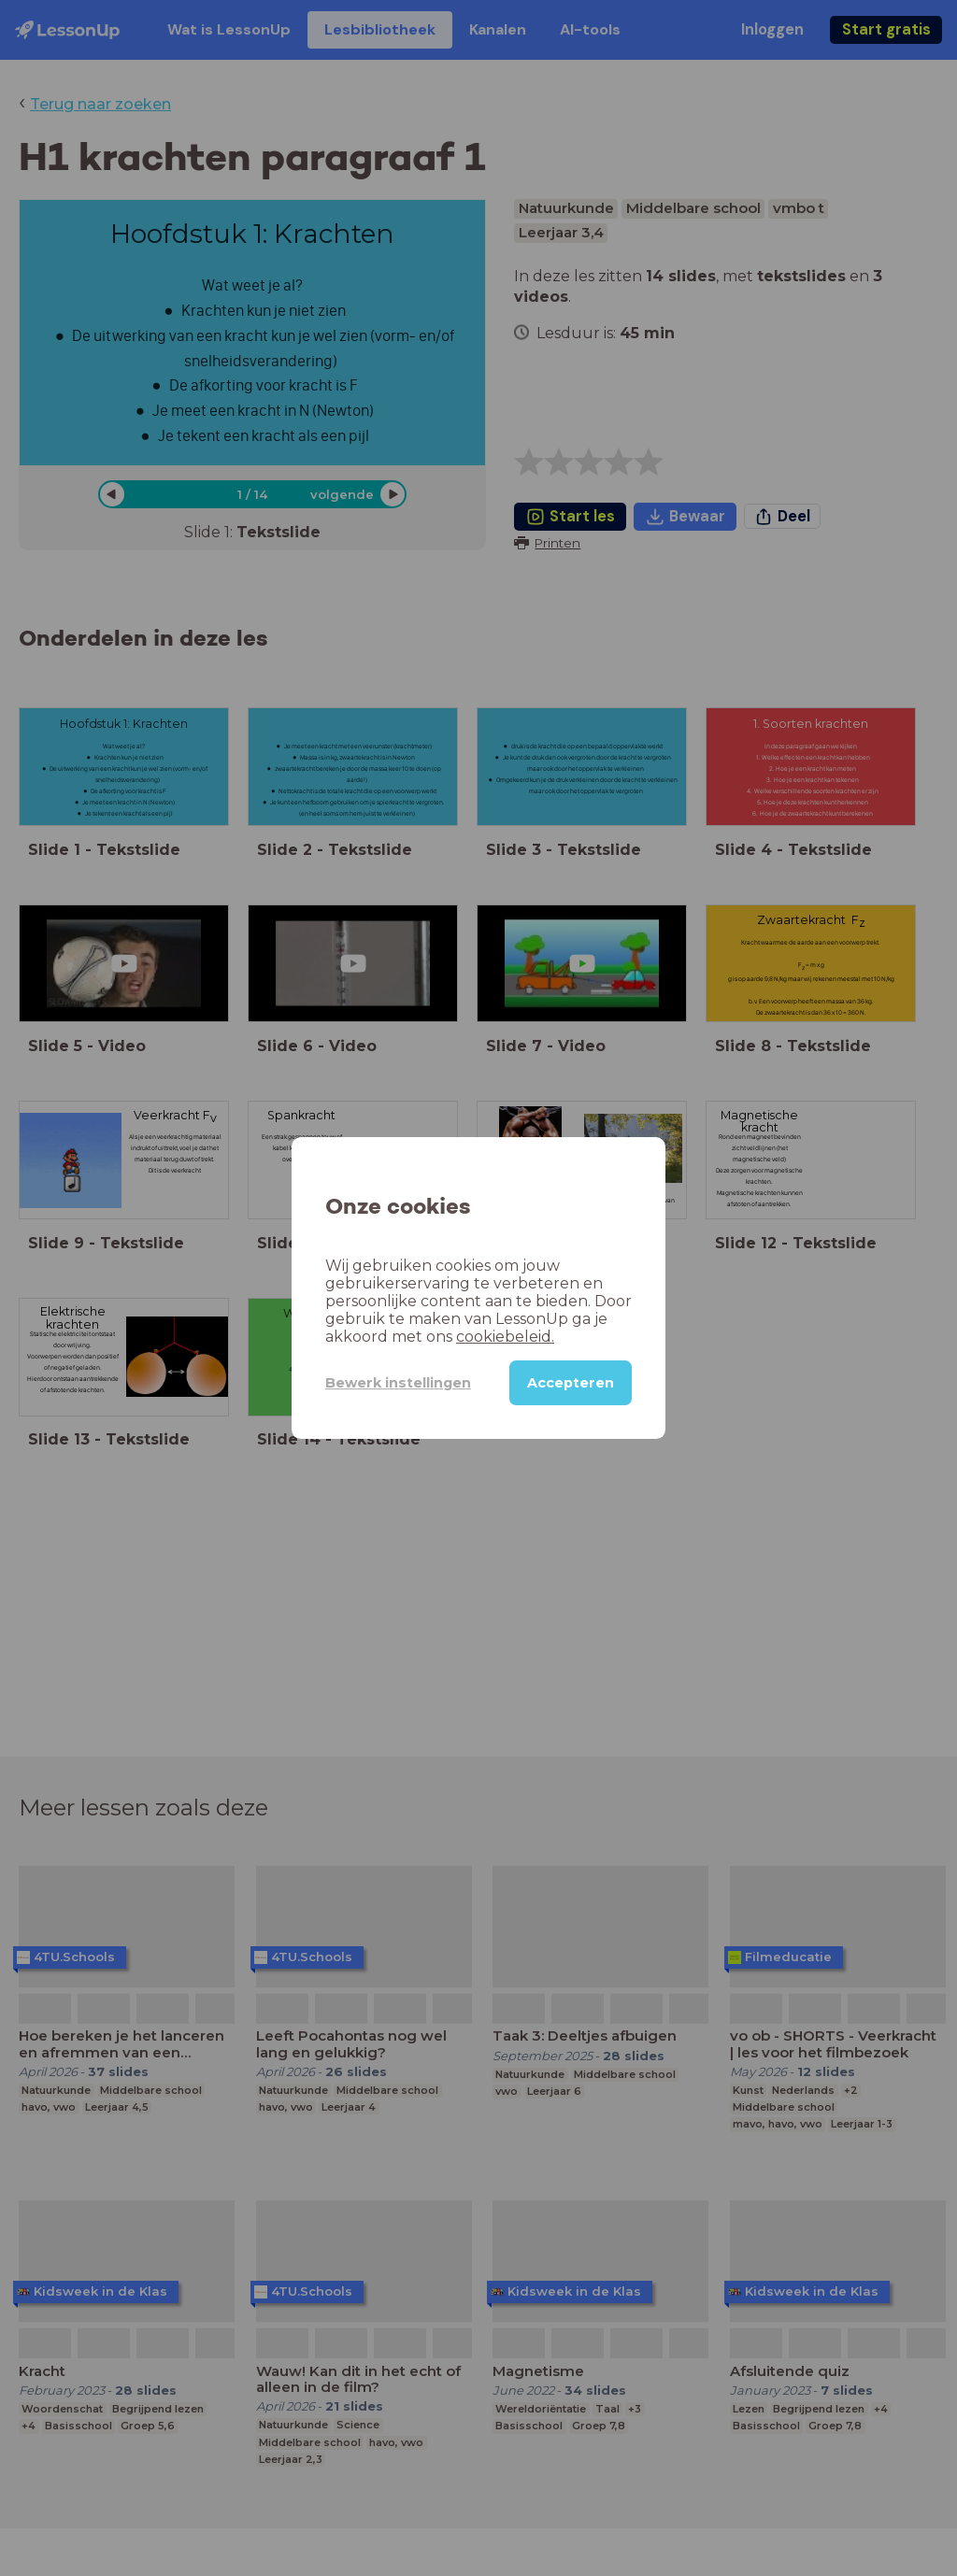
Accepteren (570, 1382)
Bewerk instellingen (398, 1382)
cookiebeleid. (505, 1336)
